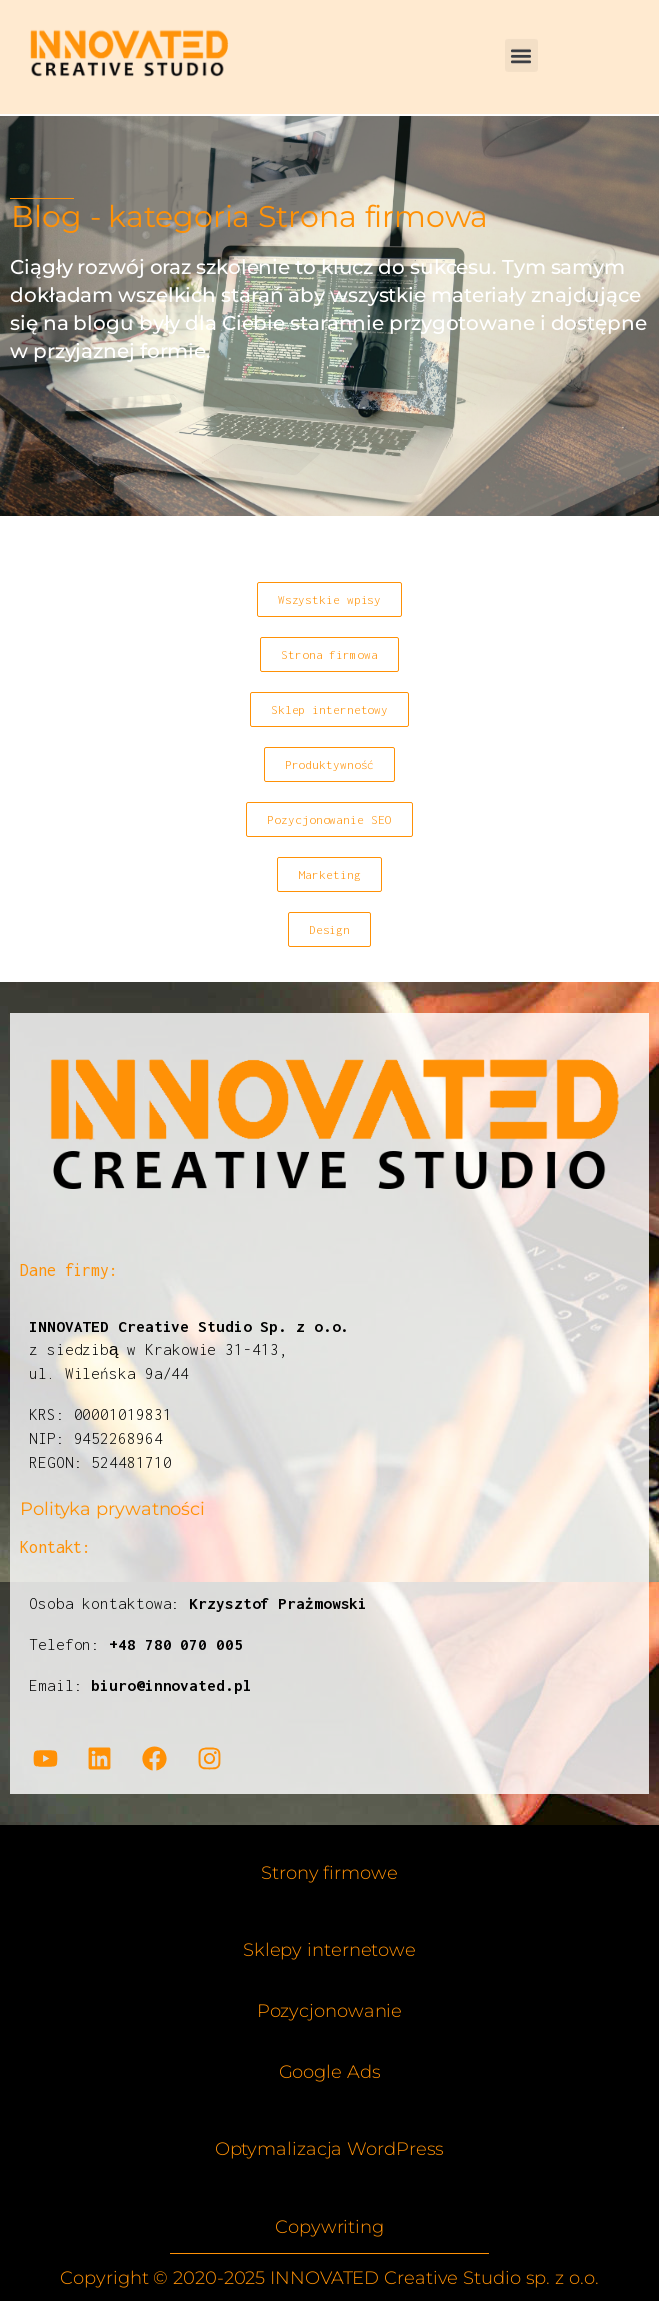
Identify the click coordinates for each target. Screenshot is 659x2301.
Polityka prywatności (112, 1509)
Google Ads (330, 2072)
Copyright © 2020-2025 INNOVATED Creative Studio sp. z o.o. (329, 2278)
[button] (521, 44)
